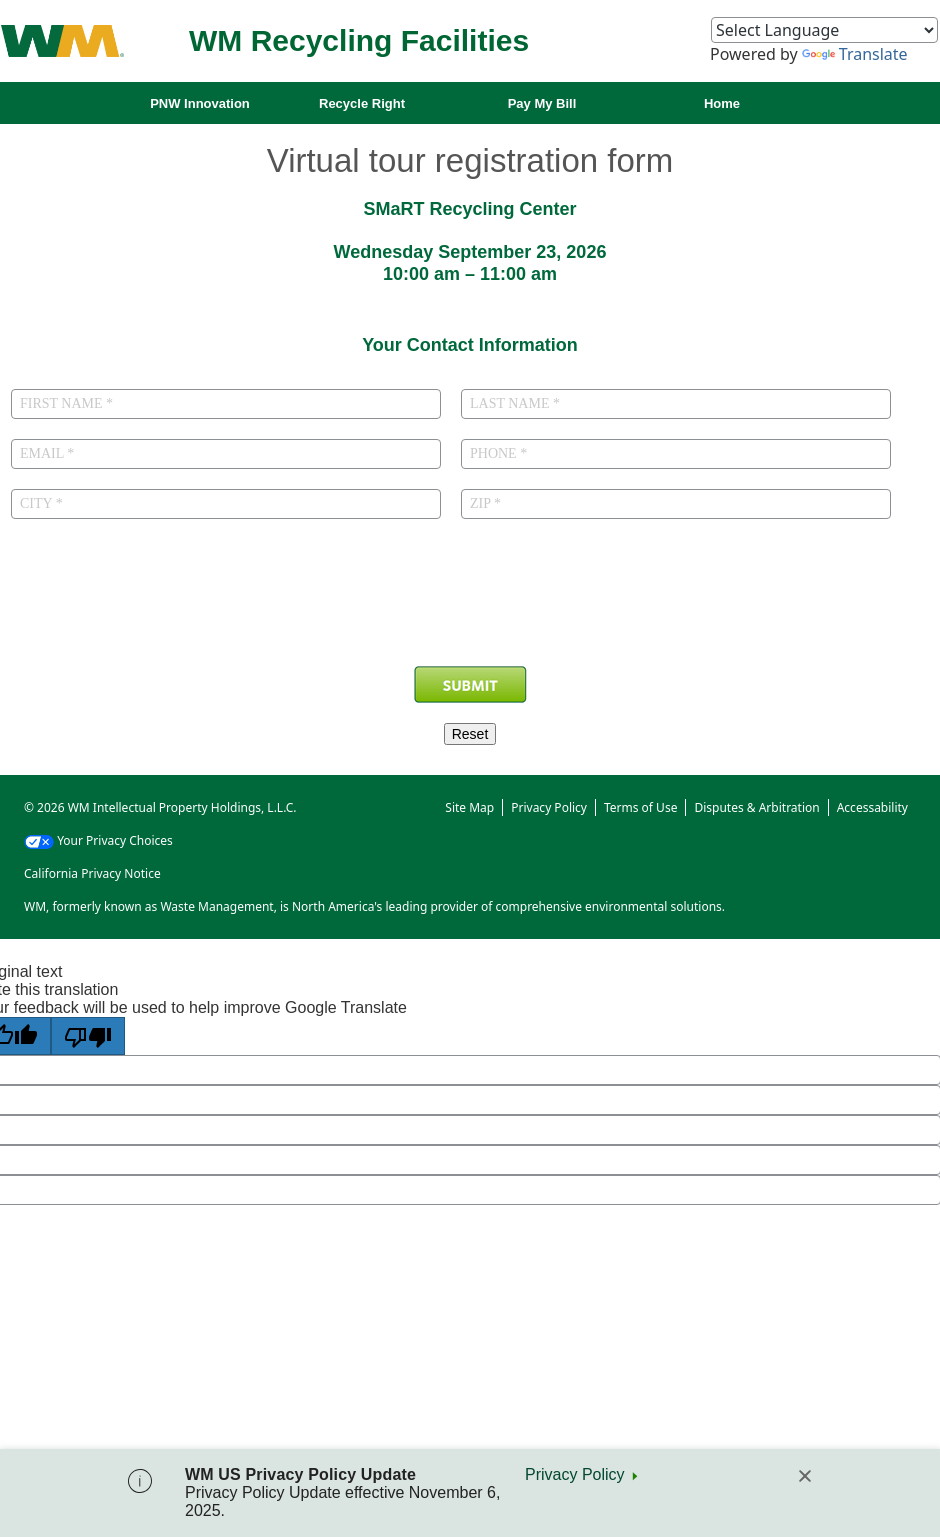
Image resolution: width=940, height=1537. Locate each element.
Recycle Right (362, 103)
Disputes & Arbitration (756, 807)
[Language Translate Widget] (824, 30)
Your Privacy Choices (98, 840)
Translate (855, 54)
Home (722, 103)
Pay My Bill (542, 103)
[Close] (805, 1476)
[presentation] (470, 610)
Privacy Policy (575, 1474)
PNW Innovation (200, 103)
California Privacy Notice (92, 873)
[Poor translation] (88, 1036)
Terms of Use (640, 807)
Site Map (469, 807)
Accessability (872, 807)
